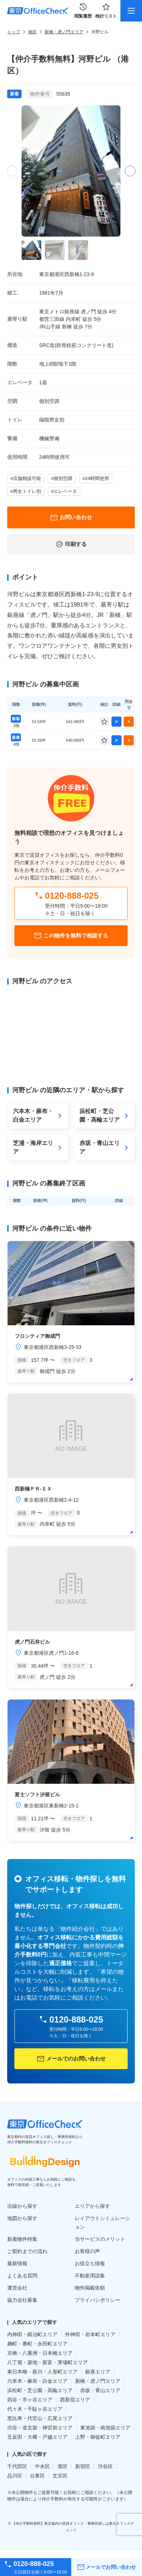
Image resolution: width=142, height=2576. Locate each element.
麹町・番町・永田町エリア (37, 2344)
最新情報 (17, 2263)
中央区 (42, 2466)
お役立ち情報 (90, 2263)
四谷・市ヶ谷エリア (29, 2399)
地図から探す (22, 2218)
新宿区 (82, 2466)
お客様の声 (87, 2251)
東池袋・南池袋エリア (105, 2427)
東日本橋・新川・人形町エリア (42, 2372)
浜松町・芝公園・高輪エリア (40, 2390)
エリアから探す (92, 2206)
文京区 (60, 2475)
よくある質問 (22, 2275)
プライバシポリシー (97, 2300)
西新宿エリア (75, 2399)
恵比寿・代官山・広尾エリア (40, 2418)
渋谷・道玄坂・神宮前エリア (40, 2427)
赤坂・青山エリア (100, 2390)
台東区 (37, 2475)
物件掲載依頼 (90, 2288)
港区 (32, 31)
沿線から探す (22, 2206)
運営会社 (17, 2288)
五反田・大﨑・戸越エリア (37, 2437)
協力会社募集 (22, 2300)
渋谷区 (105, 2466)
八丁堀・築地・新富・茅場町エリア (47, 2362)
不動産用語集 (90, 2275)
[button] (130, 171)
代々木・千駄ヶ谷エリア (35, 2409)
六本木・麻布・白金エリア (37, 2381)
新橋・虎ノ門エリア (64, 31)
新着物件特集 (22, 2239)
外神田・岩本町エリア (90, 2334)
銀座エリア (97, 2372)
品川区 (14, 2475)
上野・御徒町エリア (97, 2437)
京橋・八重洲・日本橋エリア (40, 2353)
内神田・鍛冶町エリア (32, 2334)
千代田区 (17, 2466)
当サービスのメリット (100, 2239)
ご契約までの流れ (27, 2251)
